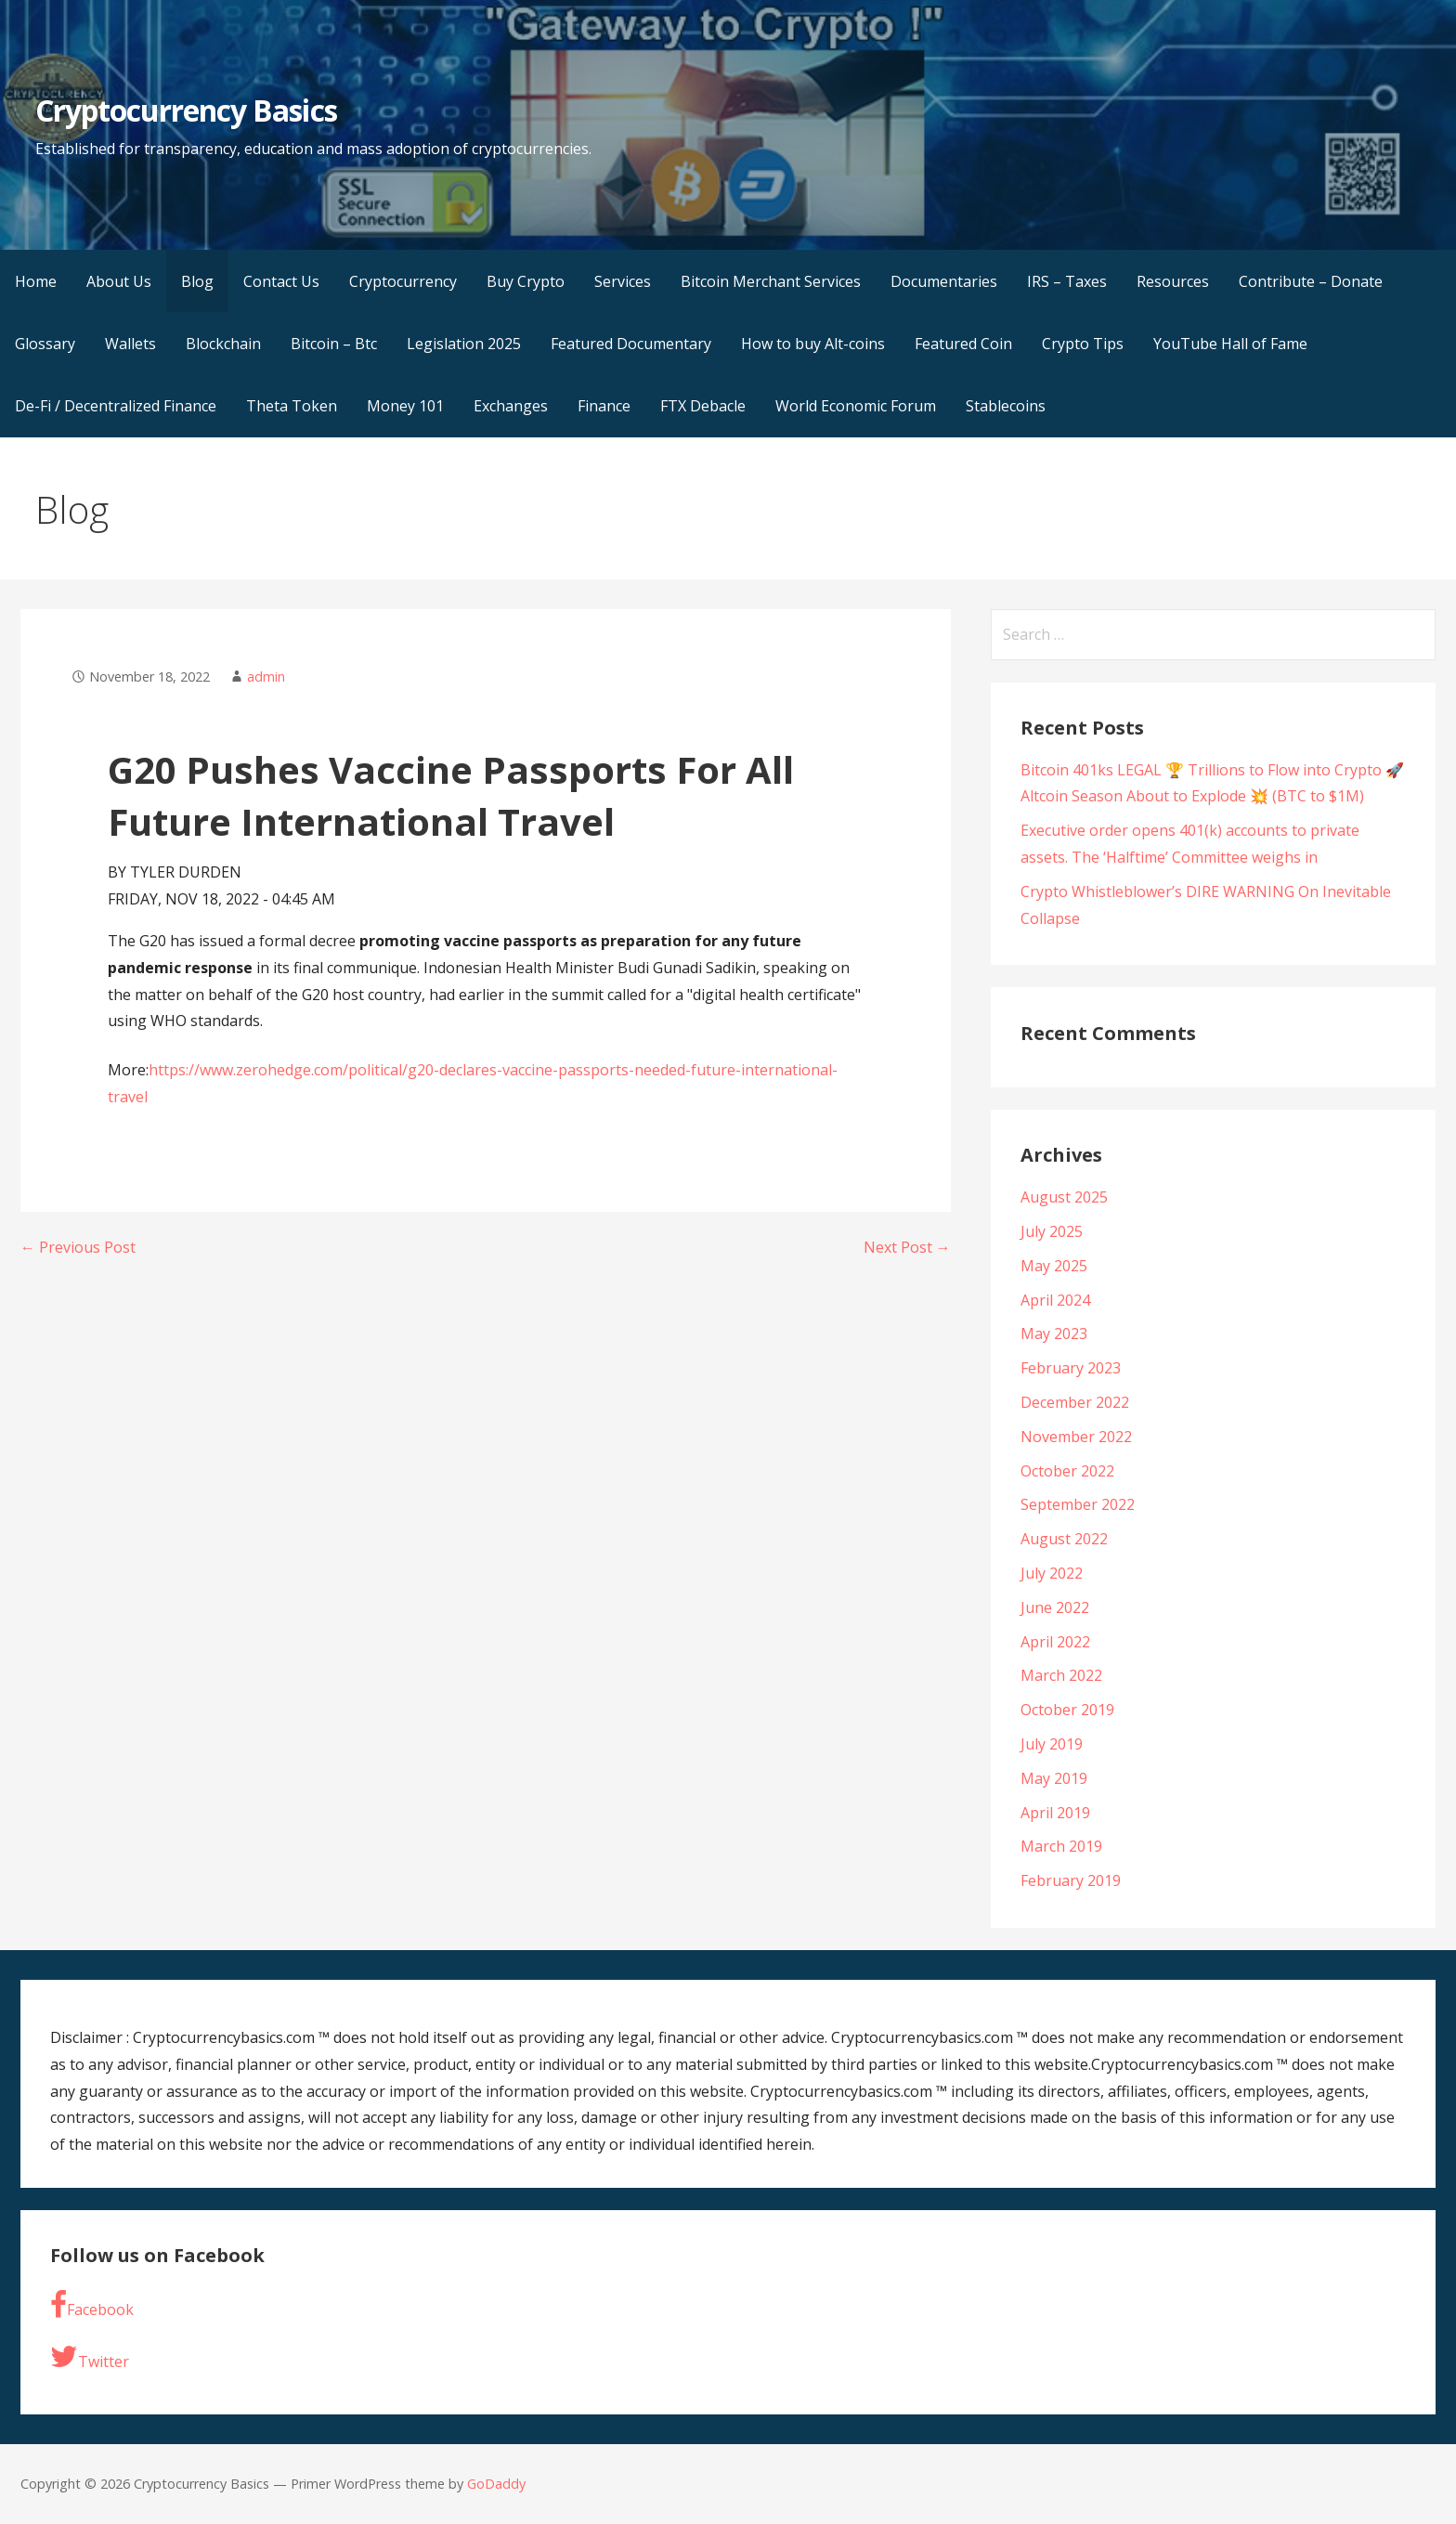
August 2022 (1064, 1539)
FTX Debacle (703, 406)
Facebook (92, 2305)
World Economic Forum (855, 406)
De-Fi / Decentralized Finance (115, 406)
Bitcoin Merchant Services (771, 281)
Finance (604, 406)
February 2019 (1070, 1880)
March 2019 (1061, 1846)
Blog (197, 281)
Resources (1173, 281)
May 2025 (1053, 1265)
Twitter (89, 2357)
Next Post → (907, 1247)
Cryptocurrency (403, 281)
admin (266, 676)
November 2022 (1076, 1436)
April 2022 (1055, 1642)
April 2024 (1055, 1300)
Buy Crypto (526, 281)
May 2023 (1053, 1333)
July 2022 (1051, 1573)
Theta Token (291, 406)
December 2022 (1074, 1402)
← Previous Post (78, 1247)
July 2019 (1051, 1744)
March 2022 (1061, 1675)
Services (622, 281)
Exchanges (511, 406)
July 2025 (1051, 1231)
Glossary (45, 343)
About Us (118, 281)
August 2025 (1064, 1197)
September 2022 (1077, 1504)
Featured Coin (963, 343)
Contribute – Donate (1311, 281)
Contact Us (281, 281)
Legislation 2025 (464, 343)
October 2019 (1067, 1709)
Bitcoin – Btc (334, 343)
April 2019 (1055, 1812)
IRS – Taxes (1067, 281)
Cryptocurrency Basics (186, 110)
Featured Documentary (631, 343)
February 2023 (1070, 1368)
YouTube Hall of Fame (1230, 343)
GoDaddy (496, 2483)
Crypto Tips (1083, 343)
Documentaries (943, 281)
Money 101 (405, 406)
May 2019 (1053, 1778)
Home (36, 281)
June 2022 (1054, 1607)
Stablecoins (1006, 406)
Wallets (130, 343)
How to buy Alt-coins (813, 343)
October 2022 (1067, 1471)
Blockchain (223, 343)
